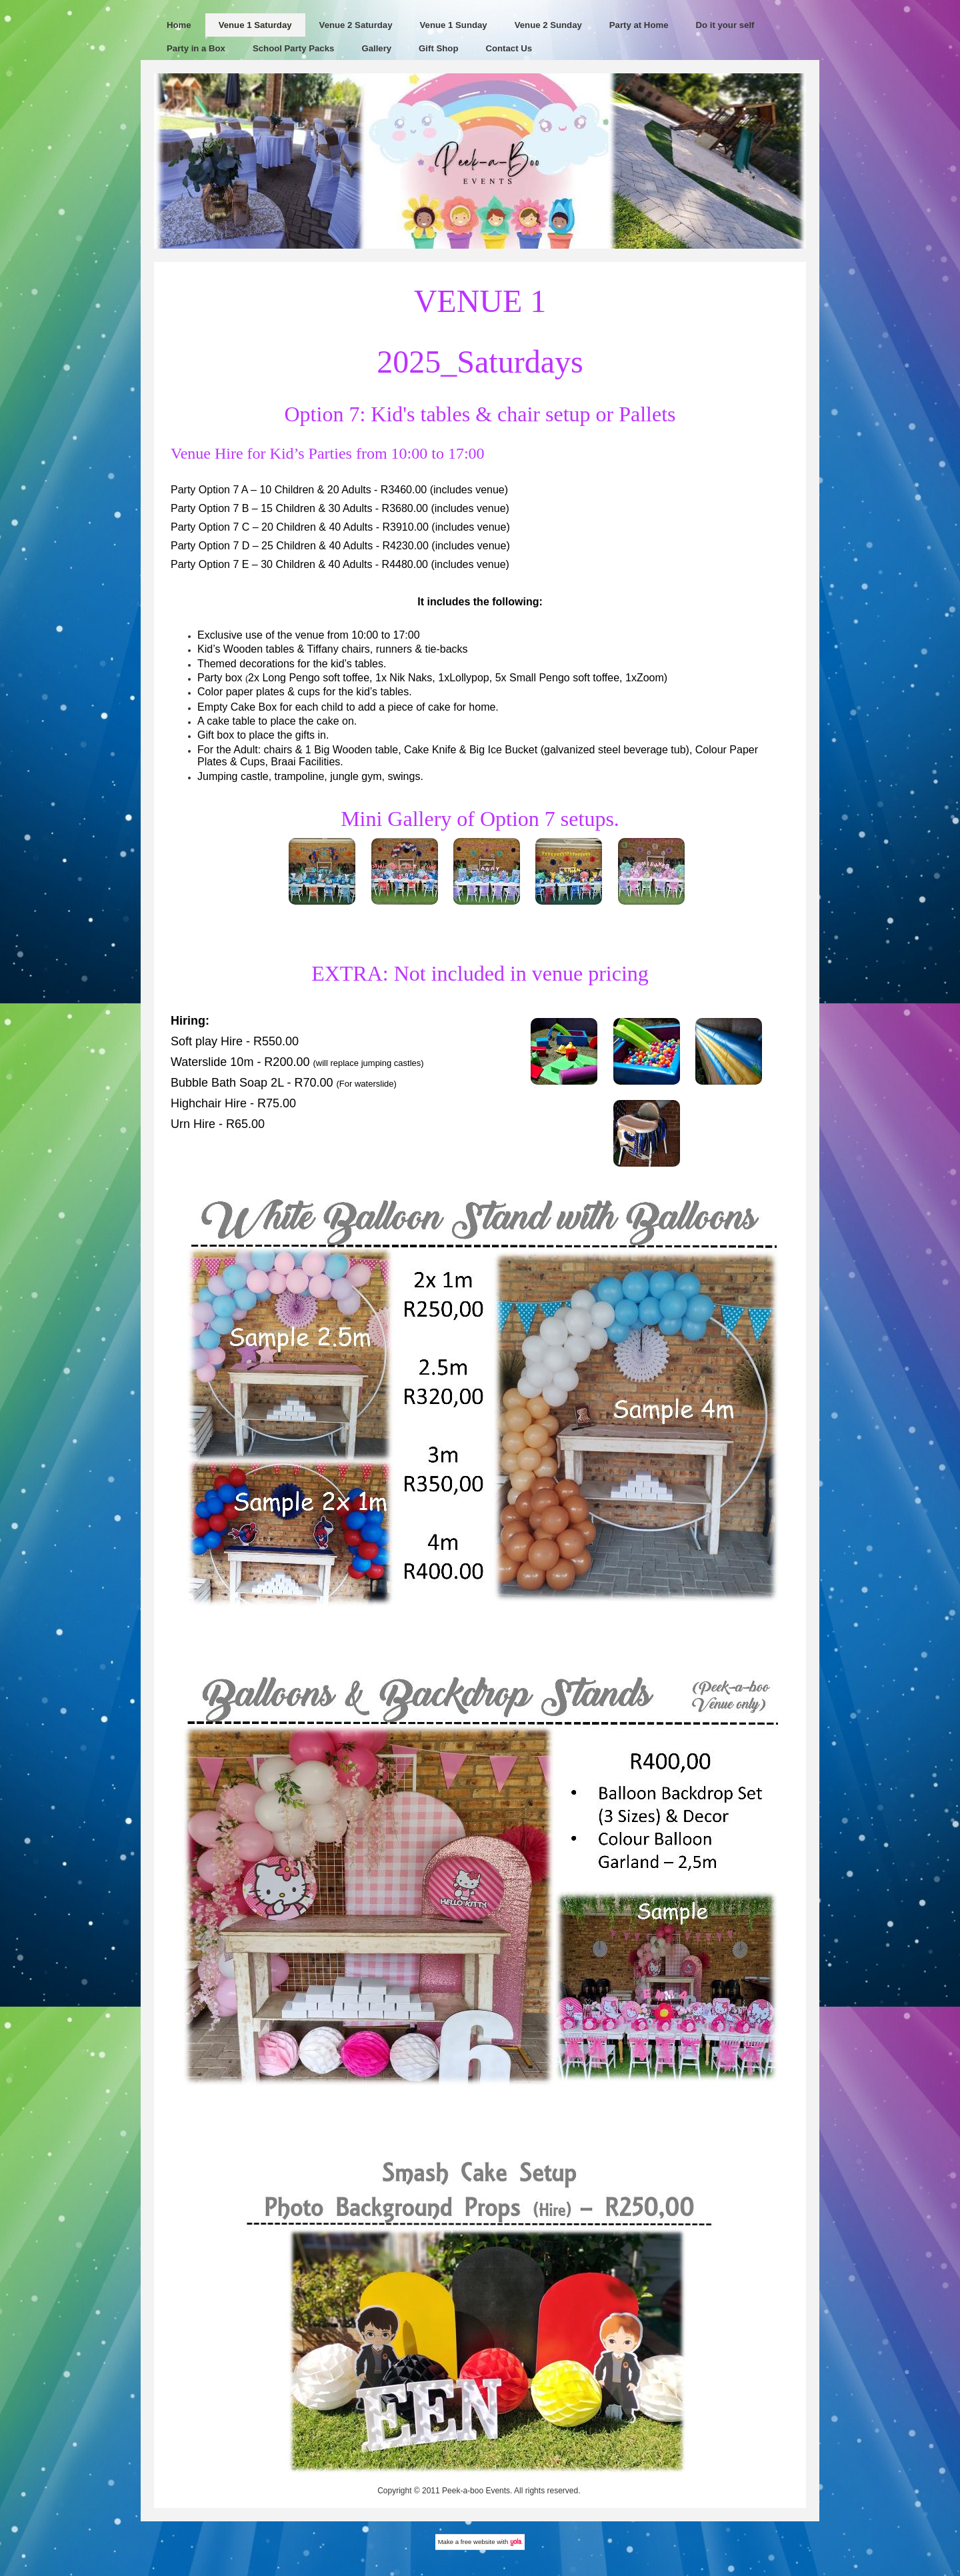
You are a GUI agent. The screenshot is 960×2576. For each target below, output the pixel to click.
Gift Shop (438, 48)
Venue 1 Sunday (453, 25)
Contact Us (508, 48)
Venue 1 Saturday (255, 25)
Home (179, 25)
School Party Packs (293, 48)
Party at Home (639, 25)
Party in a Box (196, 48)
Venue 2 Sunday (548, 25)
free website (478, 2541)
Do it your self (725, 25)
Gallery (376, 48)
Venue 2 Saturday (356, 25)
